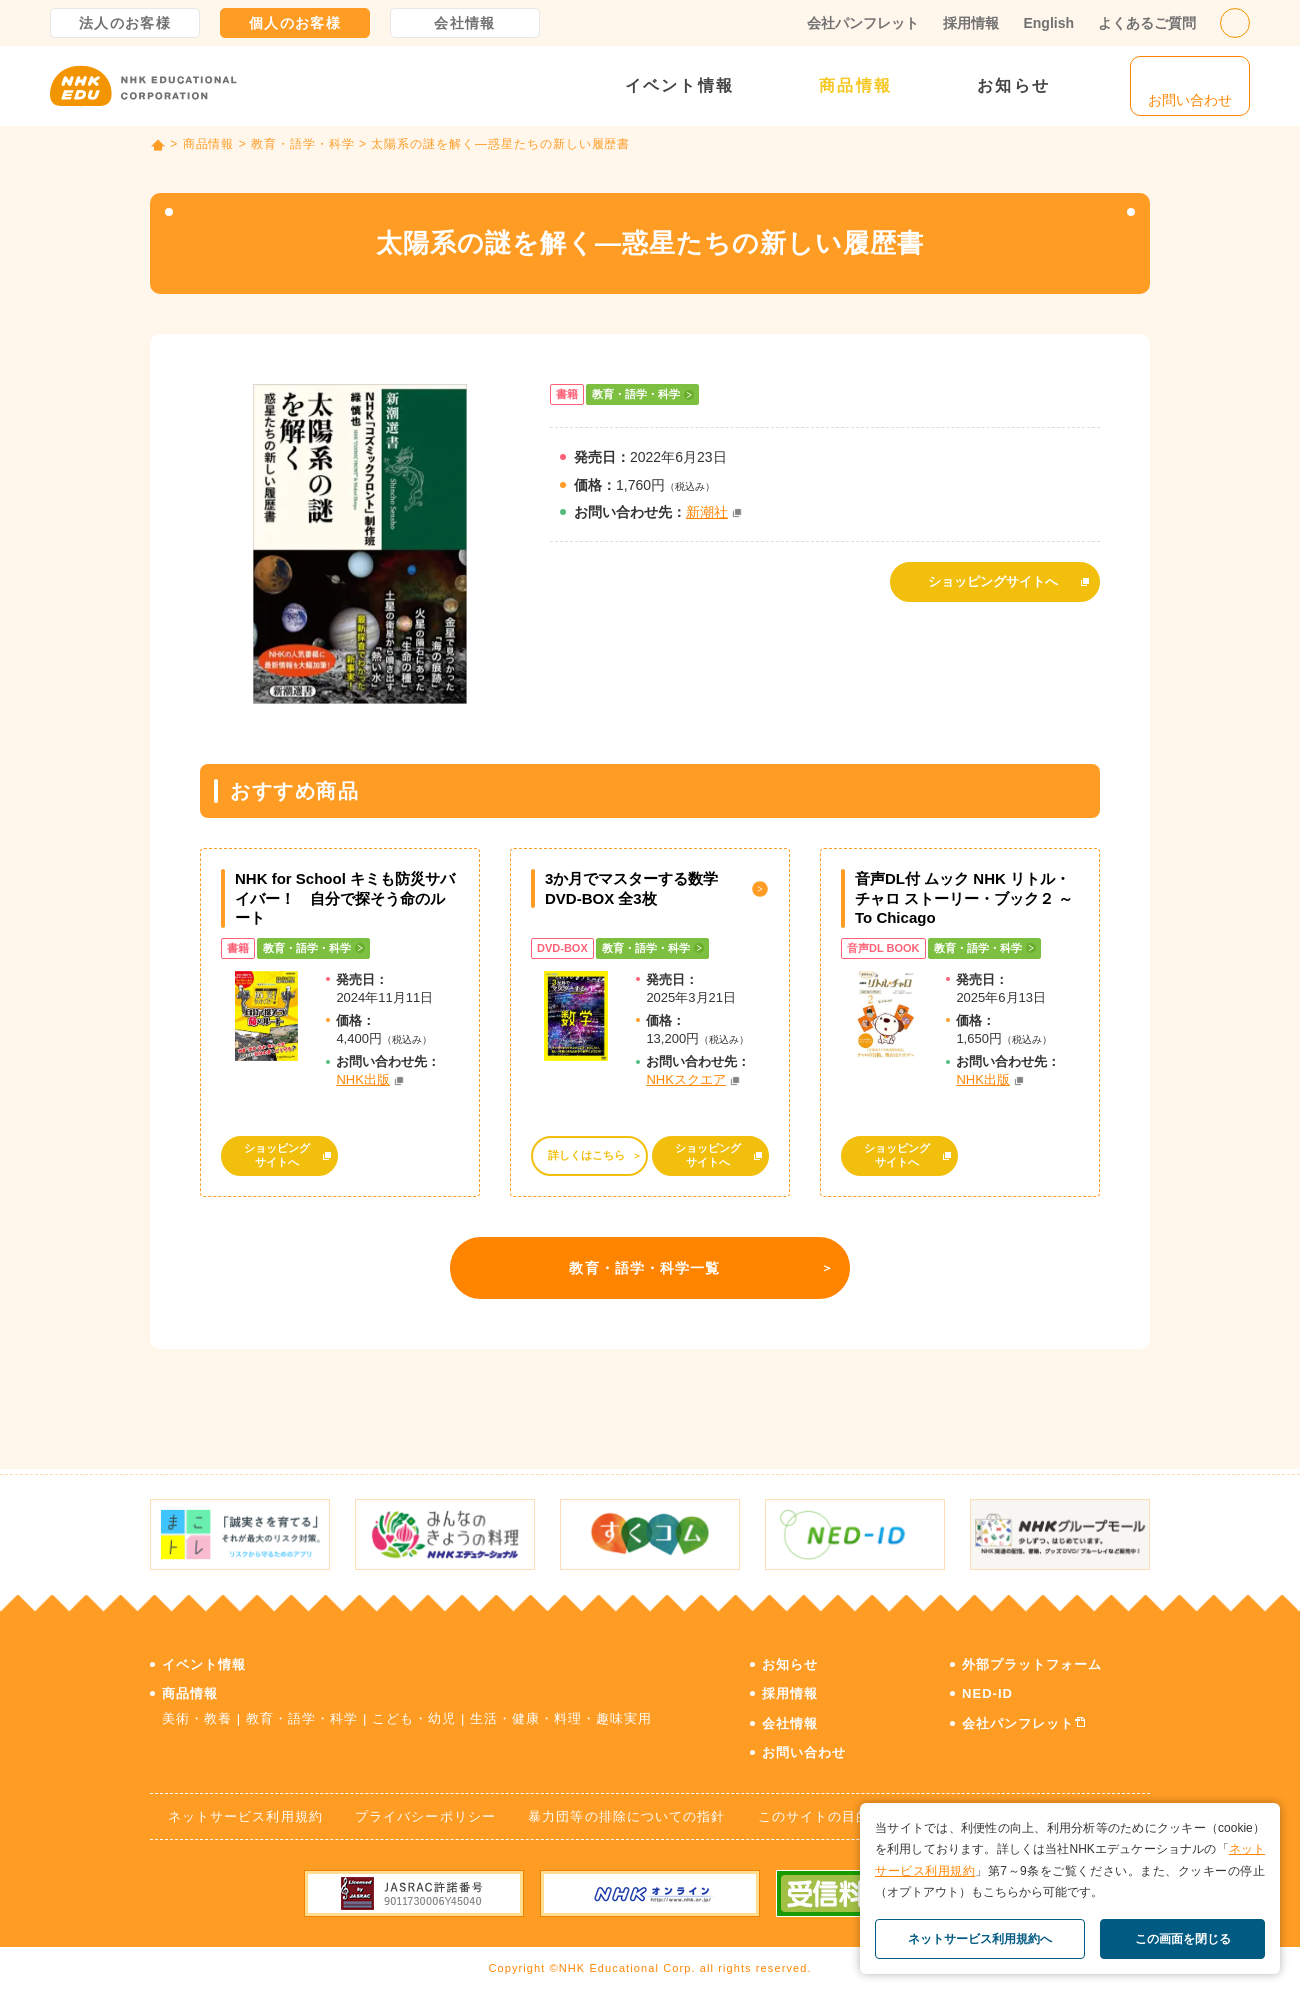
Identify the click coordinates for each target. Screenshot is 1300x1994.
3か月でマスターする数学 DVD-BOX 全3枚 (631, 888)
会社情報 (465, 23)
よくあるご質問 (1147, 23)
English (1048, 23)
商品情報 (855, 85)
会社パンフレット (863, 23)
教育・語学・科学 (303, 144)
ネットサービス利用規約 (245, 1816)
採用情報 (971, 23)
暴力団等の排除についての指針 (626, 1816)
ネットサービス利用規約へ (980, 1939)
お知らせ (1013, 85)
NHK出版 (362, 1079)
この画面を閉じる (1183, 1939)
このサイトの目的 (814, 1816)
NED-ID (987, 1693)
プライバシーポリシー (425, 1816)
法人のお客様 (125, 23)
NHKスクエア (685, 1079)
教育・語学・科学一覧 (644, 1268)
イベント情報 (679, 85)
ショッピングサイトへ (993, 581)
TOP (158, 145)
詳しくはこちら (586, 1155)
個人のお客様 (295, 23)
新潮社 (707, 512)
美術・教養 (197, 1718)
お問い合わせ (804, 1752)
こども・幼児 (414, 1718)
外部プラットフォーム (1032, 1664)
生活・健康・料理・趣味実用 (561, 1718)
